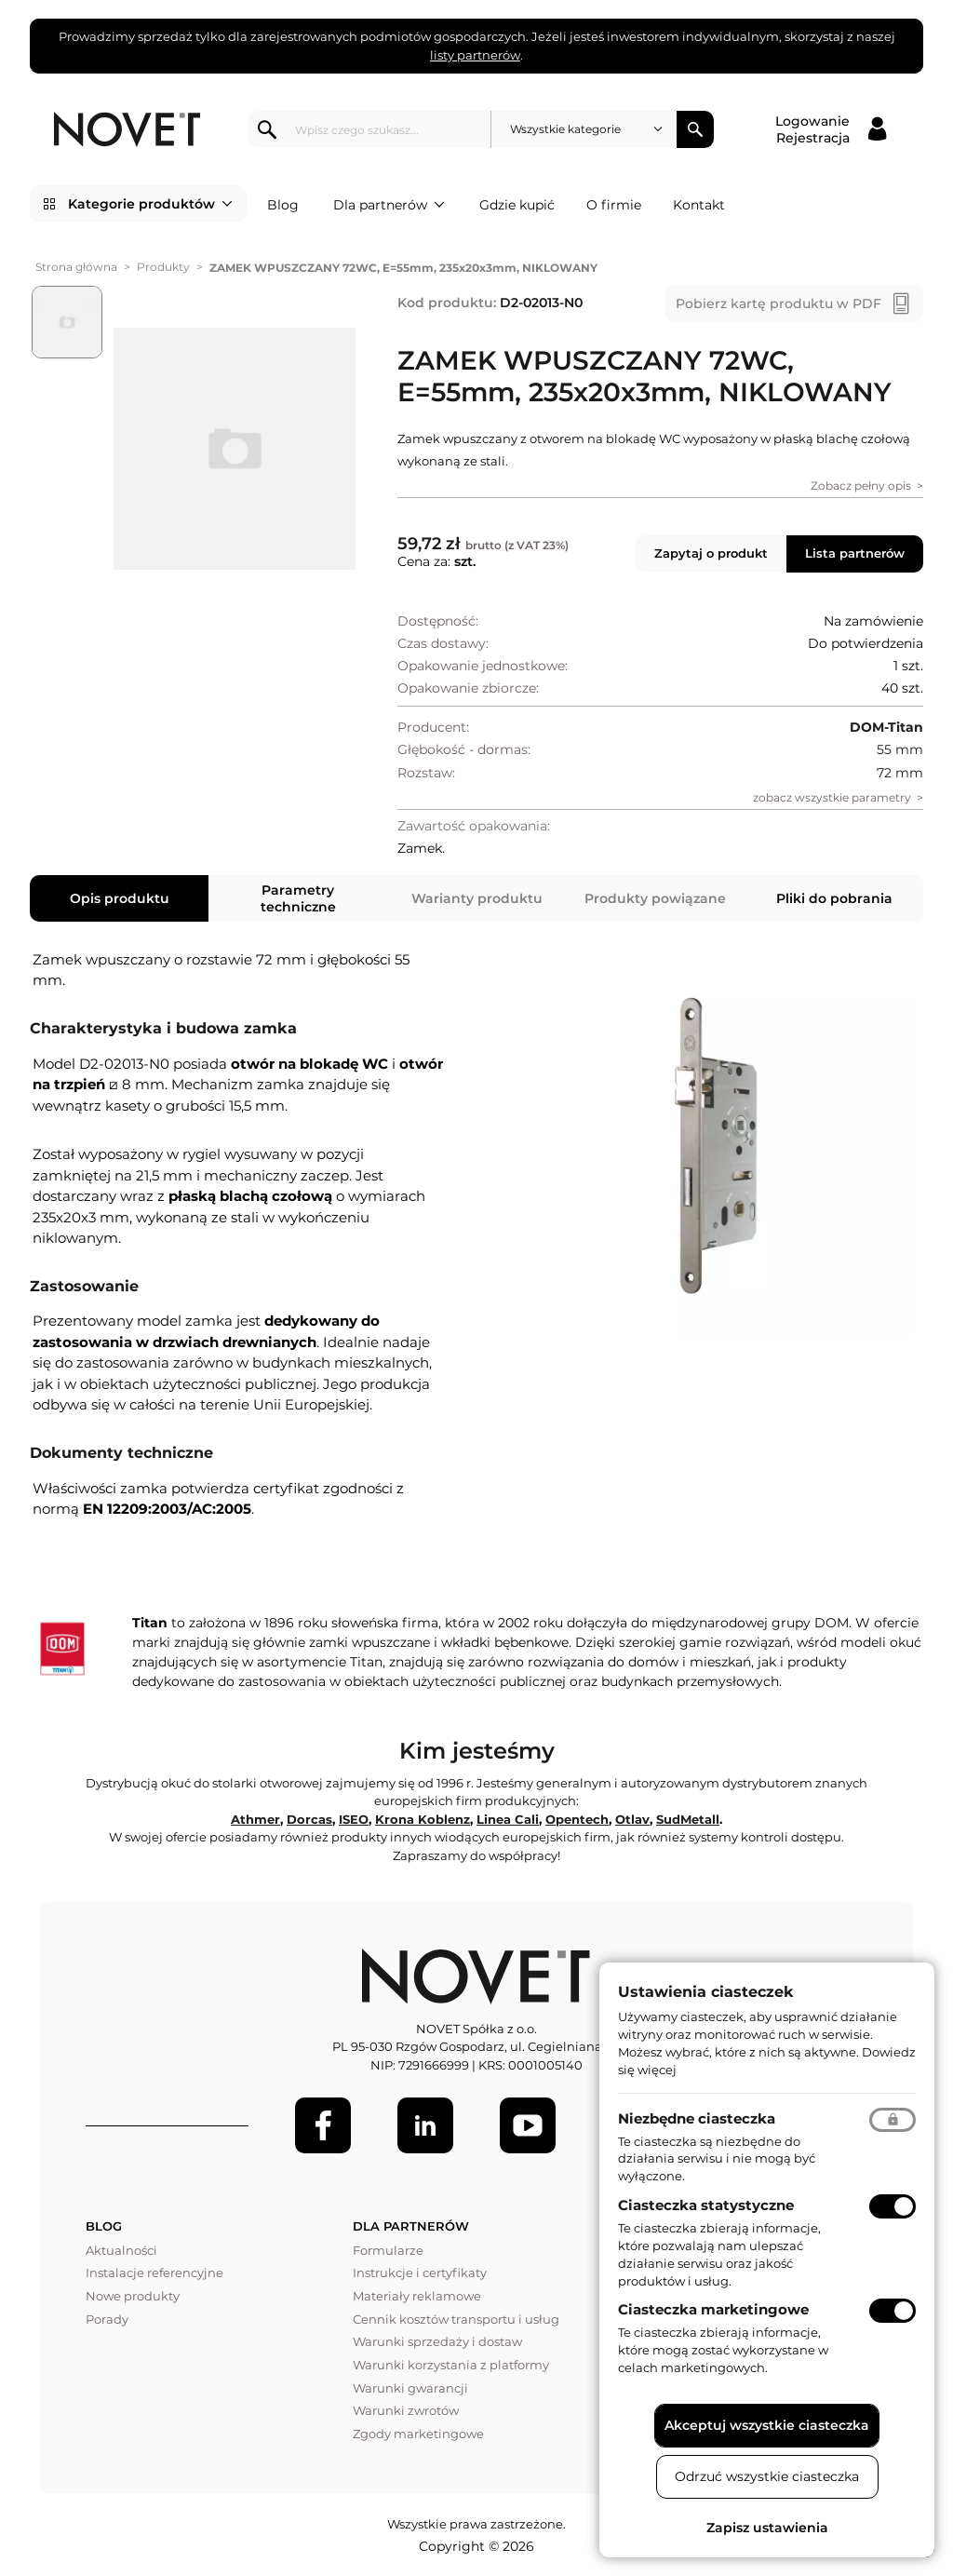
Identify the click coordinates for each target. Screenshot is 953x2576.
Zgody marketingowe (418, 2433)
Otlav (632, 1819)
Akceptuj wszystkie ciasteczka (766, 2425)
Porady (107, 2319)
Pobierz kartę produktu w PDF (778, 303)
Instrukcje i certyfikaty (420, 2272)
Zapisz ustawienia (767, 2527)
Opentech (577, 1819)
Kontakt (699, 204)
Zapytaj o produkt (711, 553)
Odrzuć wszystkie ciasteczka (767, 2476)
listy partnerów (475, 54)
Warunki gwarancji (410, 2387)
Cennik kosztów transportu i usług (456, 2319)
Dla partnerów (389, 205)
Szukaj (695, 129)
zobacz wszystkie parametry (832, 797)
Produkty (163, 267)
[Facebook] (323, 2125)
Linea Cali (507, 1819)
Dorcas (309, 1819)
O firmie (613, 204)
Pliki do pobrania (834, 898)
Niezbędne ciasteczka (696, 2118)
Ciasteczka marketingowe (713, 2309)
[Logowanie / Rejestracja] (830, 129)
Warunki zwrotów (406, 2410)
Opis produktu (119, 898)
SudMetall (687, 1819)
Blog (283, 204)
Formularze (388, 2250)
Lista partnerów (855, 553)
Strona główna (76, 267)
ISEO (354, 1819)
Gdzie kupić (517, 204)
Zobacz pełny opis (861, 485)
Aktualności (121, 2250)
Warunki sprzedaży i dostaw (437, 2341)
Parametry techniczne (298, 898)
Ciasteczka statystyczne (706, 2205)
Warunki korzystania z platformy (451, 2364)
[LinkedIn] (425, 2125)
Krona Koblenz (422, 1819)
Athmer (255, 1819)
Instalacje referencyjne (154, 2272)
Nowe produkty (133, 2295)
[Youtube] (528, 2125)
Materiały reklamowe (417, 2295)
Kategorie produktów (150, 204)
